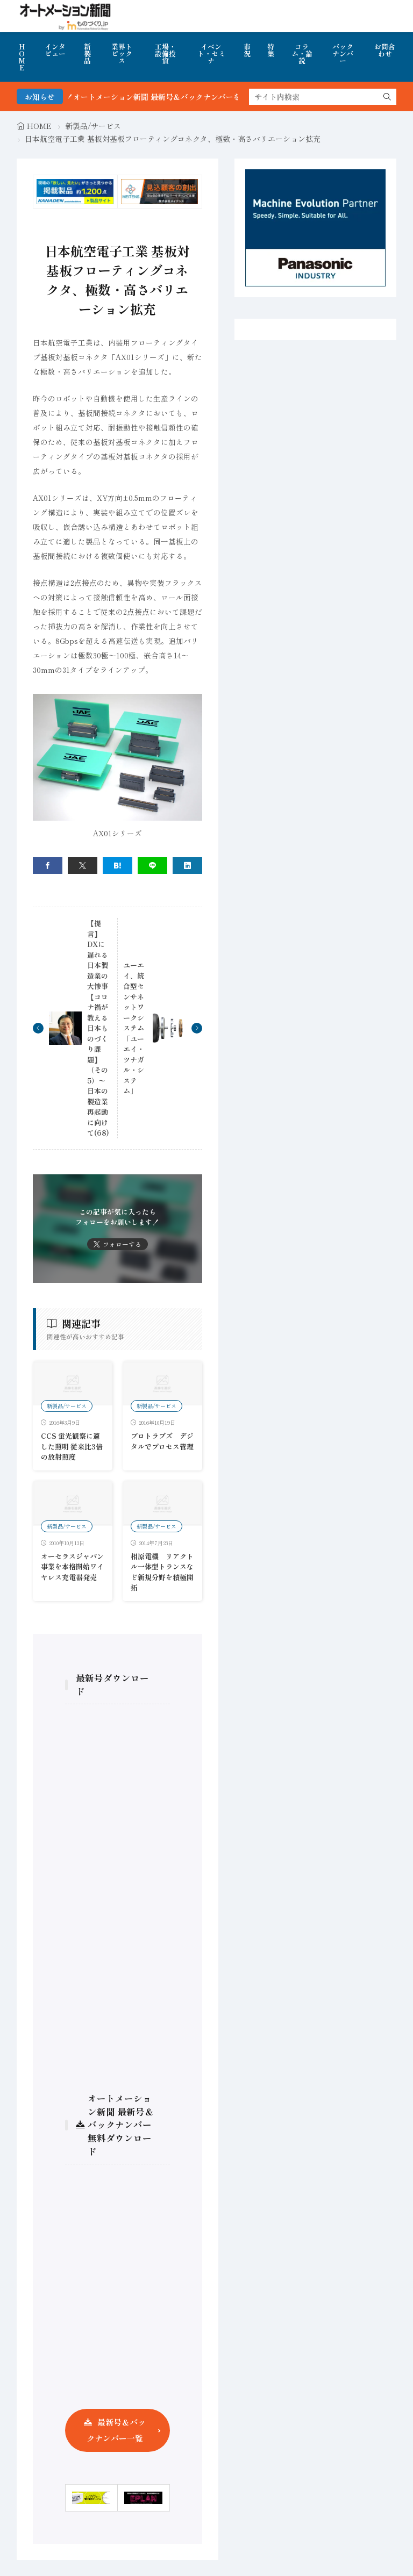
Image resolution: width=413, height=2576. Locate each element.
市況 (247, 50)
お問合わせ (384, 50)
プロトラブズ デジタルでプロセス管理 (162, 1441)
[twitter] (82, 865)
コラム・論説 (301, 53)
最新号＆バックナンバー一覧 (116, 2430)
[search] (387, 96)
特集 (270, 50)
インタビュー (55, 50)
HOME (21, 57)
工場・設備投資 (165, 53)
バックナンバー (342, 53)
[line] (152, 865)
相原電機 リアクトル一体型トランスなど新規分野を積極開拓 (162, 1572)
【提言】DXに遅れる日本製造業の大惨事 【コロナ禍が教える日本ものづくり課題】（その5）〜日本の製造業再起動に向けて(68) (98, 1028)
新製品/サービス (93, 125)
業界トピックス (121, 53)
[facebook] (47, 865)
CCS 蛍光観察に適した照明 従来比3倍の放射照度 (72, 1446)
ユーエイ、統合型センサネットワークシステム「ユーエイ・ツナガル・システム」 (133, 1028)
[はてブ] (117, 865)
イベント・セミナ (211, 53)
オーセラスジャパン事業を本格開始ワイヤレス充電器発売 (72, 1566)
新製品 (87, 53)
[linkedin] (187, 865)
